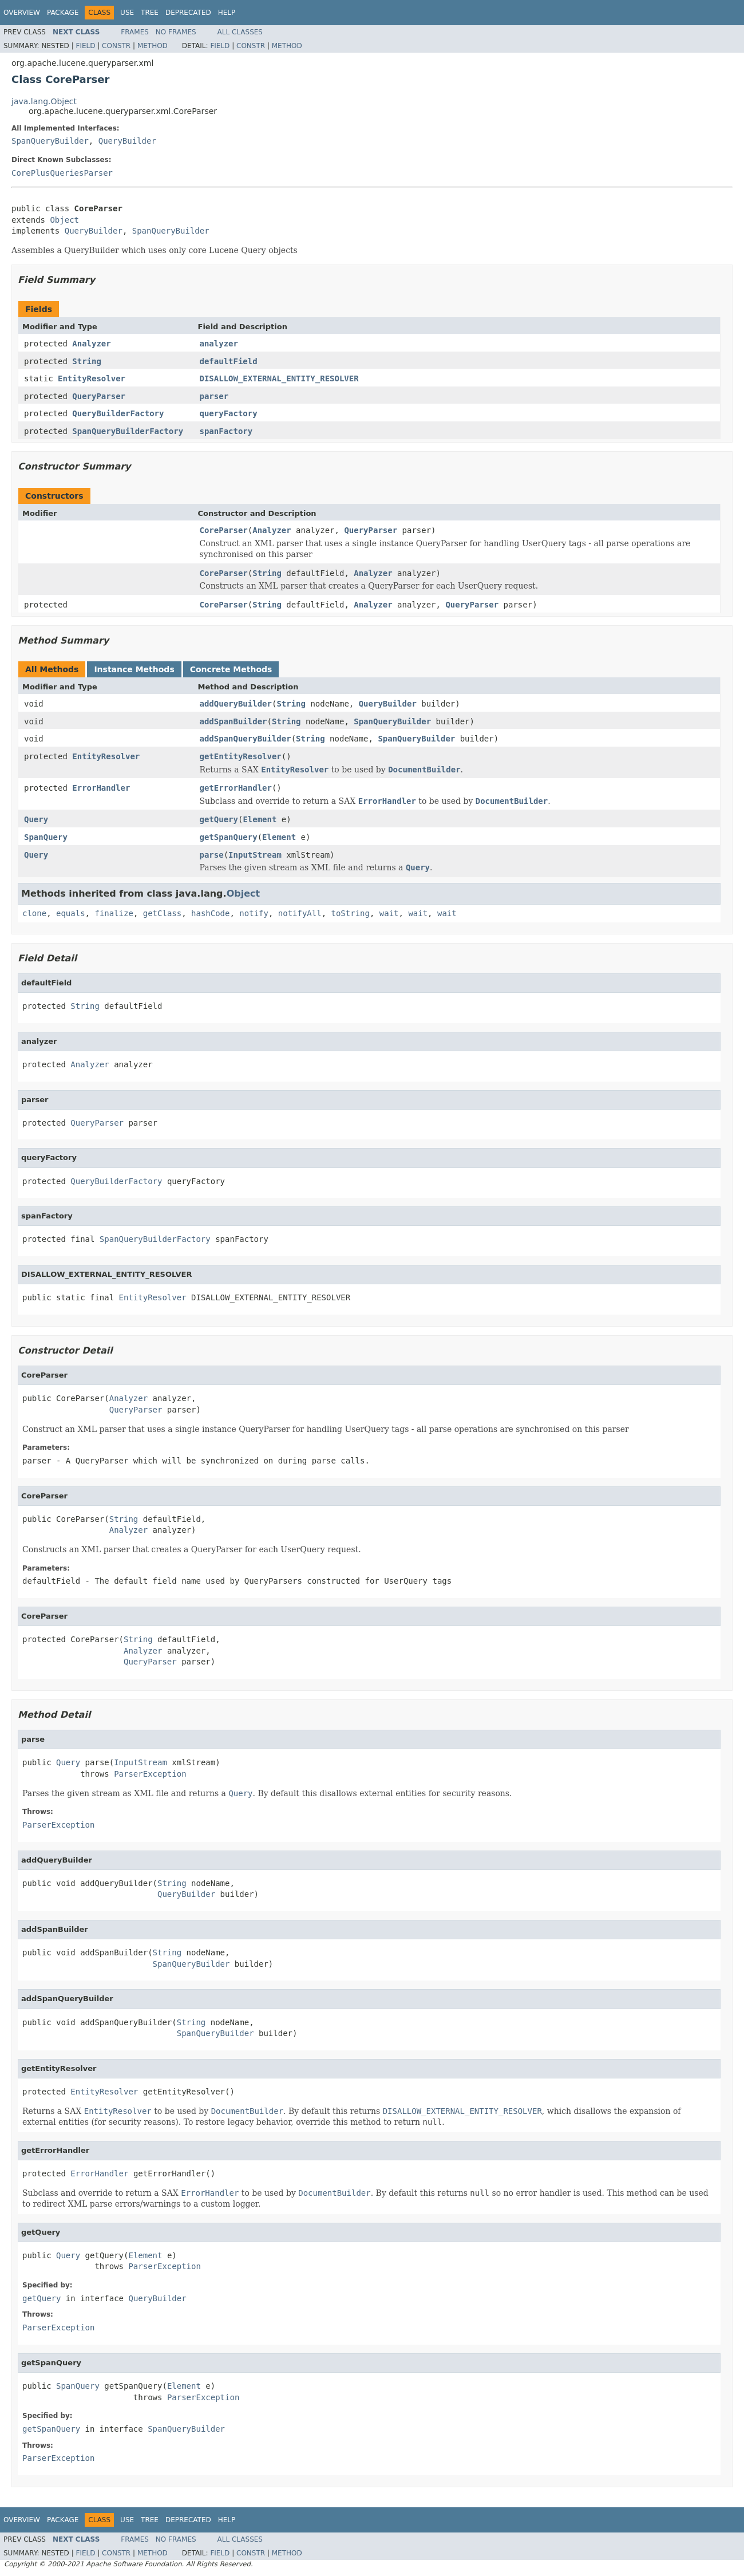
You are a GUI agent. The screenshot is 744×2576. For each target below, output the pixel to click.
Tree (150, 13)
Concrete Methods (231, 669)
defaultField (229, 361)
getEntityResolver (241, 756)
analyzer (219, 343)
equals (70, 913)
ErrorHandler (101, 787)
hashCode (210, 913)
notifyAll (300, 913)
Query (36, 819)
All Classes (240, 32)
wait (389, 913)
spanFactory (226, 431)
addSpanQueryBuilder (245, 738)
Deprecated (188, 13)
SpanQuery (46, 837)
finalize (113, 913)
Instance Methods (134, 669)
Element (259, 819)
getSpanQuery (229, 837)
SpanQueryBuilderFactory (127, 431)
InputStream (255, 854)
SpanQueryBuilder (50, 140)
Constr (116, 46)
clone (34, 913)
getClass (162, 913)
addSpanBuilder (233, 721)
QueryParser (98, 396)
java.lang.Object (44, 101)
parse (212, 854)
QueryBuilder (127, 140)
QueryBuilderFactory (118, 413)
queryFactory (229, 413)
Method (152, 46)
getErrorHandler (236, 787)
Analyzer (91, 343)
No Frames (176, 32)
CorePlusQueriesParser (62, 172)
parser (214, 396)
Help (227, 13)
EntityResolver (91, 378)
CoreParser (224, 530)
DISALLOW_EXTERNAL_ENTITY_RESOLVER (279, 378)
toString (350, 913)
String (86, 361)
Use (127, 13)
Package (62, 13)
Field (85, 46)
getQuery (219, 819)
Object (64, 219)
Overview (21, 13)
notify (253, 913)
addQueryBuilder (236, 703)
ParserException (150, 1773)
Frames (135, 32)
